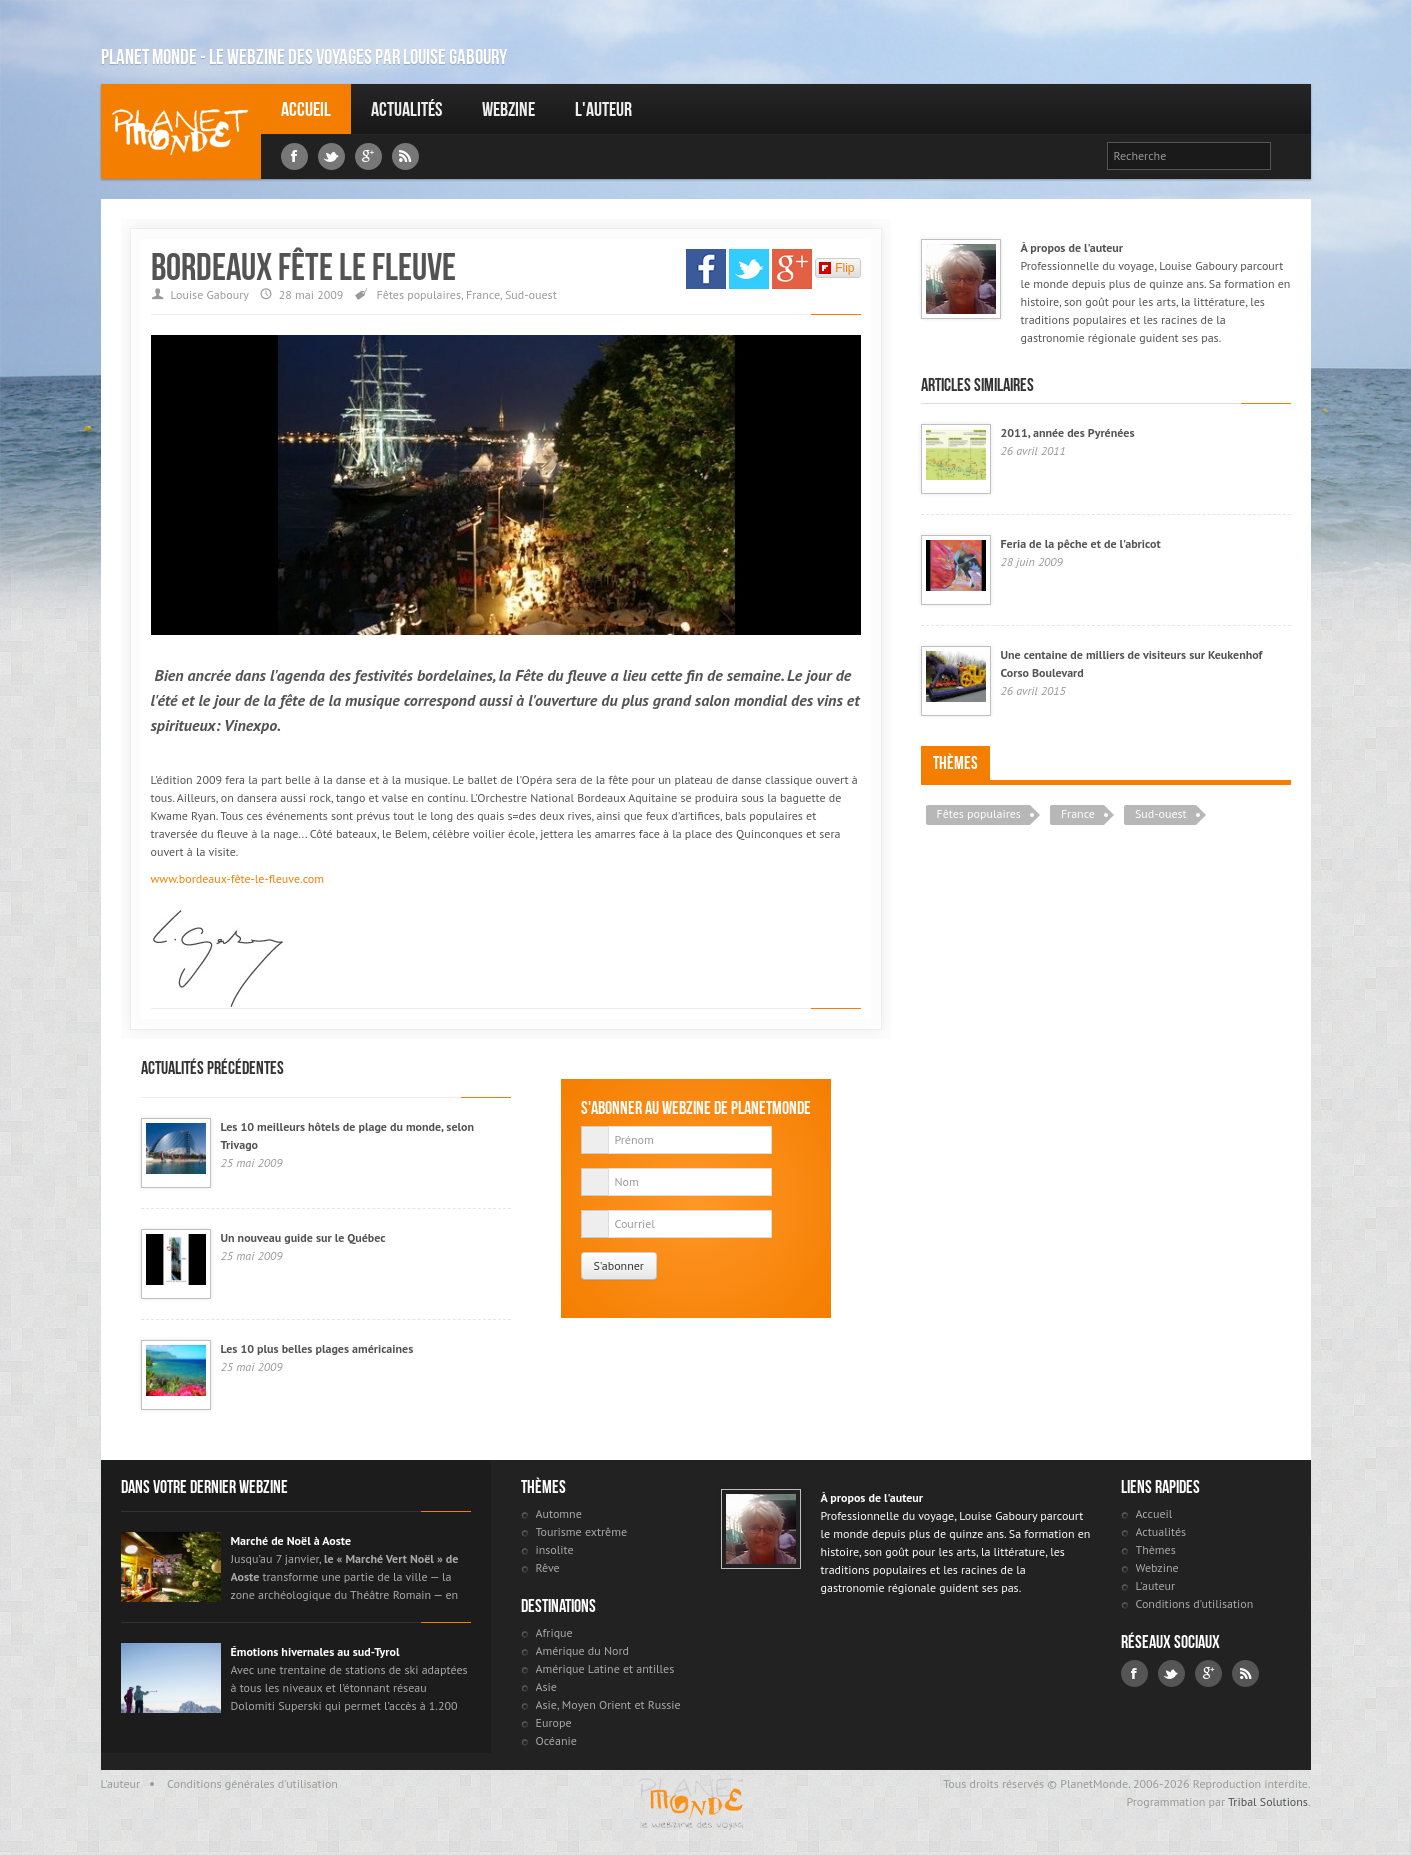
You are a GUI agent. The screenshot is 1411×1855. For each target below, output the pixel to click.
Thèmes (955, 763)
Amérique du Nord (583, 1650)
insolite (555, 1549)
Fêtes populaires (419, 294)
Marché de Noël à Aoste (291, 1540)
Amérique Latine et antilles (605, 1668)
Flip (836, 268)
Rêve (548, 1567)
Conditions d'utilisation (1195, 1603)
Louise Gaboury (181, 131)
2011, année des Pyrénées (1068, 432)
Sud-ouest (531, 294)
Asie (546, 1686)
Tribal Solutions (1268, 1801)
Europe (554, 1722)
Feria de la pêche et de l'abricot (1081, 543)
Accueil (306, 109)
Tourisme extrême (582, 1531)
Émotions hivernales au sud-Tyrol (315, 1651)
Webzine (508, 109)
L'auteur (603, 109)
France (483, 294)
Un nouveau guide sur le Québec (303, 1237)
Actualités (406, 109)
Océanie (556, 1740)
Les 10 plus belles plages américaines (317, 1348)
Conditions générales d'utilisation (252, 1783)
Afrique (554, 1632)
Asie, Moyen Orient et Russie (608, 1704)
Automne (559, 1513)
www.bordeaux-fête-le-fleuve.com (237, 878)
